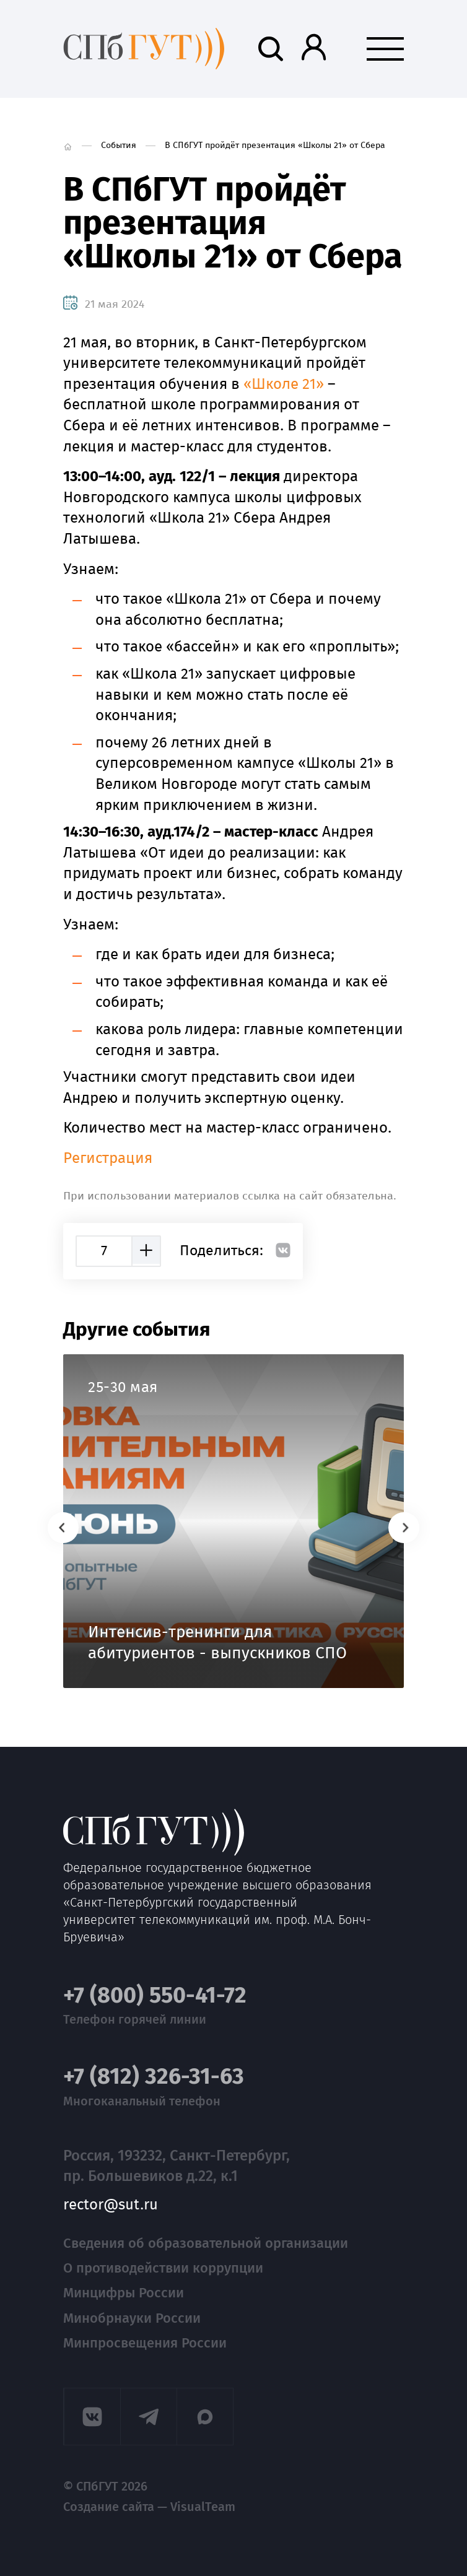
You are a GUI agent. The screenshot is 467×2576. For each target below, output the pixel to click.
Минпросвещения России (145, 2343)
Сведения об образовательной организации (205, 2243)
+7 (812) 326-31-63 (153, 2076)
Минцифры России (123, 2292)
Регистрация (107, 1158)
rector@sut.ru (110, 2204)
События (118, 145)
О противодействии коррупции (163, 2268)
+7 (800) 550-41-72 (155, 1995)
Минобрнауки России (132, 2318)
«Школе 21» (283, 384)
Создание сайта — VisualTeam (149, 2507)
